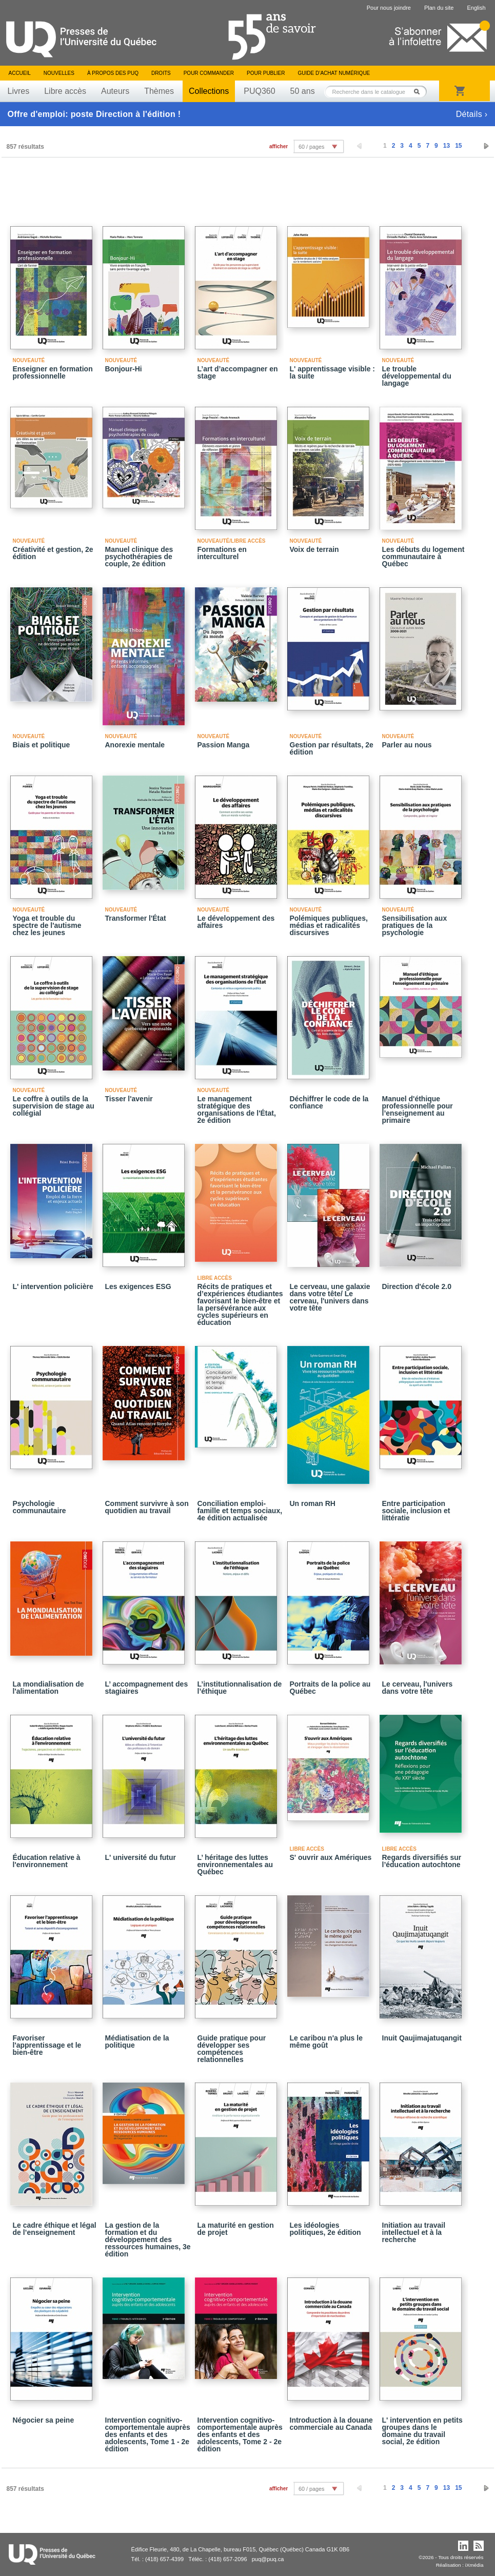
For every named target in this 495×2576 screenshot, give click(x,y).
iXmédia (474, 2565)
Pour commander (209, 73)
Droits (161, 73)
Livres (19, 91)
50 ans (302, 91)
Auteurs (115, 91)
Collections (209, 91)
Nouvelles (59, 73)
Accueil (20, 73)
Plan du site (438, 8)
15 (458, 146)
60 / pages (311, 147)
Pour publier (266, 73)
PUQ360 (259, 91)
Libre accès (65, 91)
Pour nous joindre (389, 8)
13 (446, 146)
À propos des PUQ (112, 73)
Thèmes (159, 91)
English (476, 8)
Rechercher (419, 91)
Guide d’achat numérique (334, 73)
